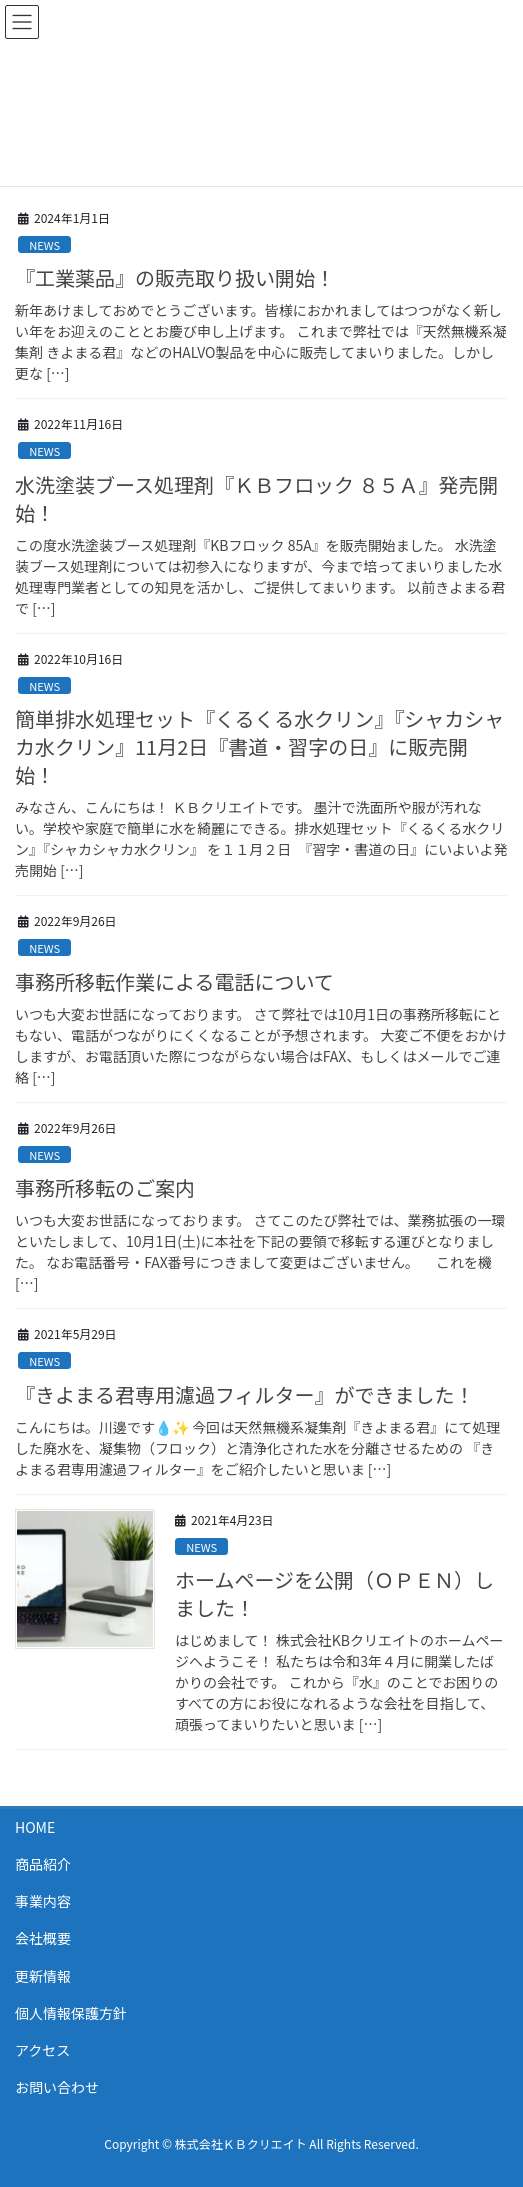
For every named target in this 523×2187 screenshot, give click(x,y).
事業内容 (43, 1901)
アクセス (42, 2050)
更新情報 (43, 1976)
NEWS (44, 245)
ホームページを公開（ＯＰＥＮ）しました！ (334, 1593)
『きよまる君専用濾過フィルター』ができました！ (245, 1394)
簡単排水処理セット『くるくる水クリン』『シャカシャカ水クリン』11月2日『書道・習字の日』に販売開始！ (259, 746)
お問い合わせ (57, 2087)
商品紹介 (43, 1864)
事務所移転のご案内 (105, 1187)
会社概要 (43, 1938)
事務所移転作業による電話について (174, 981)
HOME (35, 1827)
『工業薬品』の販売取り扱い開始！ (175, 277)
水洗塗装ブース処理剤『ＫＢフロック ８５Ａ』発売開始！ (256, 498)
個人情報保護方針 (71, 2013)
